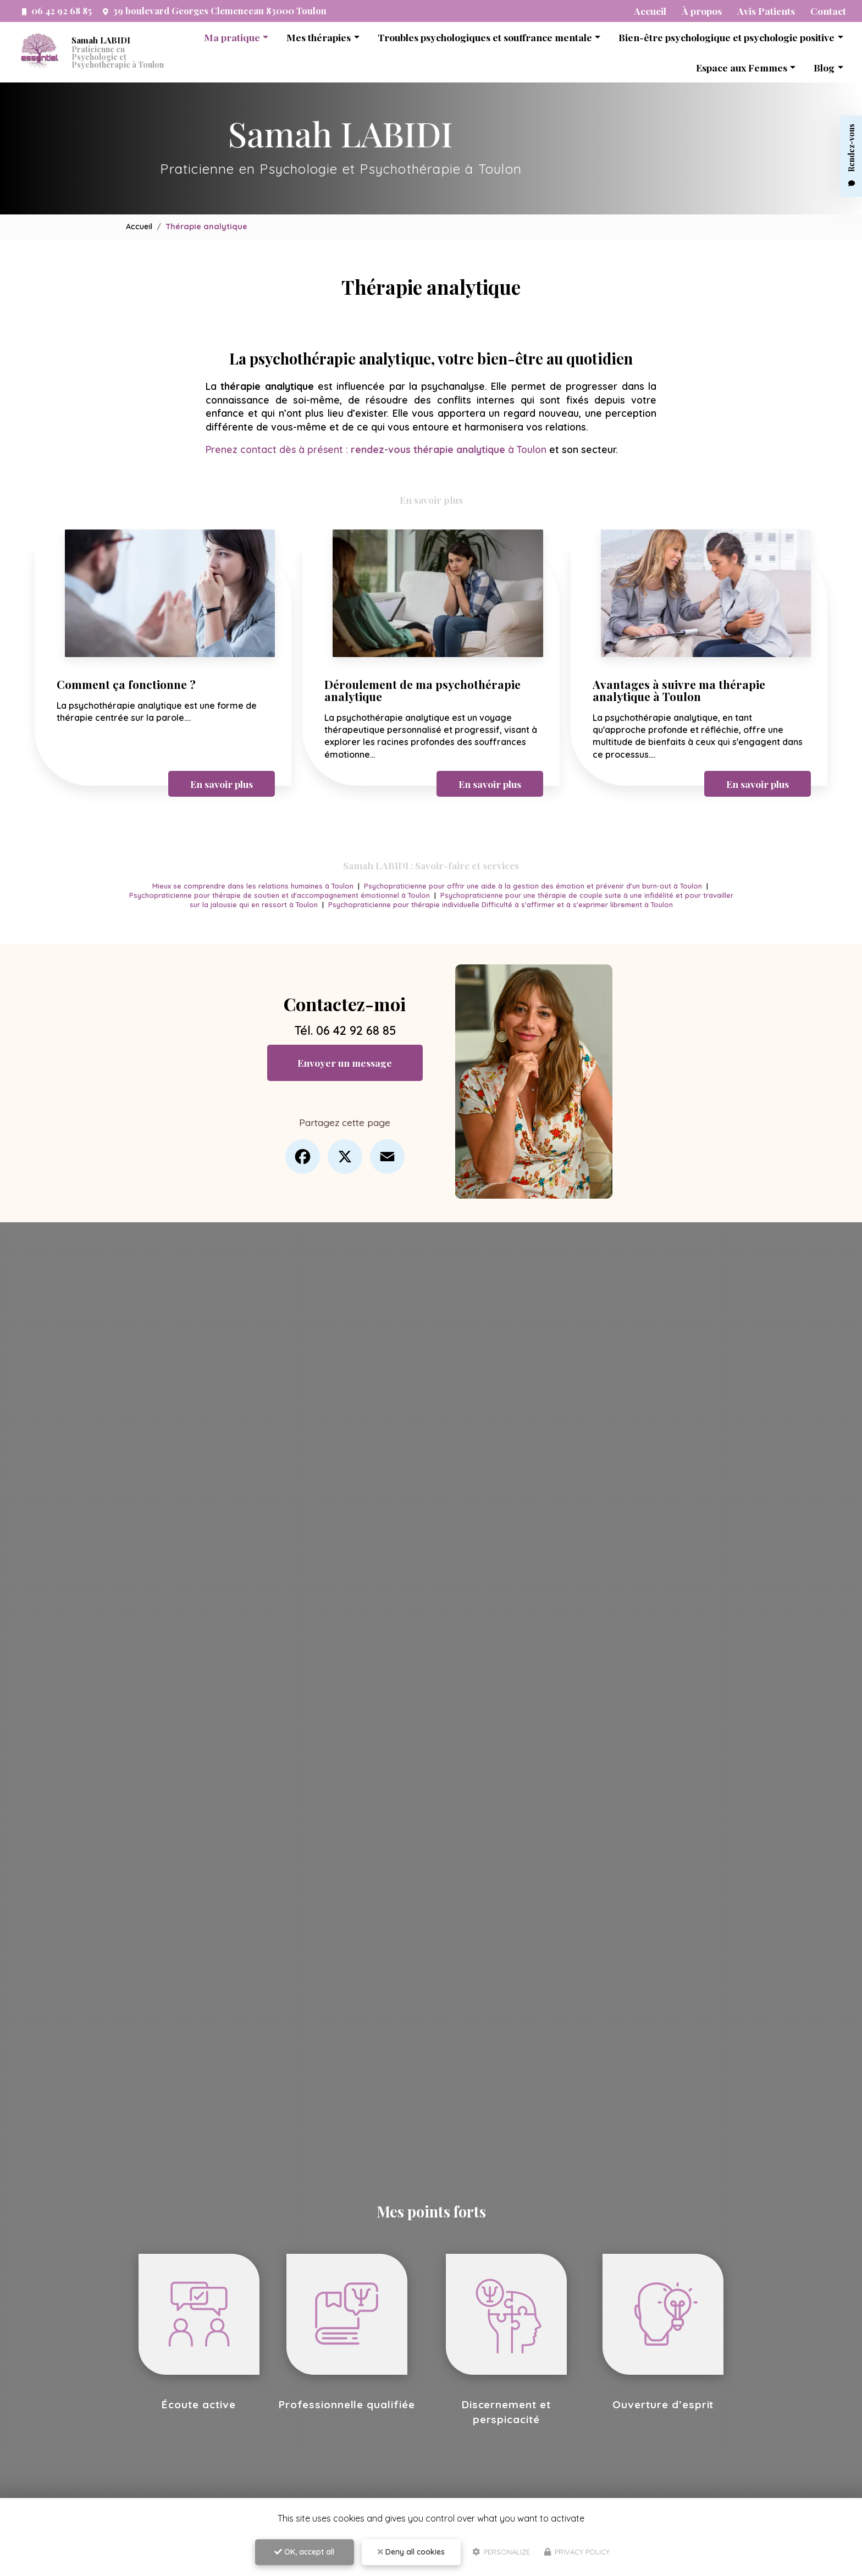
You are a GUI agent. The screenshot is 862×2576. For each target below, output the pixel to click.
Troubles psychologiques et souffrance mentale (485, 37)
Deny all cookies (411, 2552)
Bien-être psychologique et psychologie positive (726, 37)
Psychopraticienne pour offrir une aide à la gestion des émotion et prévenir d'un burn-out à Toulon (534, 884)
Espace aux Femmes (741, 67)
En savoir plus (221, 782)
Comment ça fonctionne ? (126, 683)
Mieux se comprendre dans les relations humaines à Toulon (250, 884)
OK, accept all (304, 2552)
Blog (824, 67)
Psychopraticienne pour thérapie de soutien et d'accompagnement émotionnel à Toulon (294, 893)
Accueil (139, 226)
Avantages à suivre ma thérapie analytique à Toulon (679, 689)
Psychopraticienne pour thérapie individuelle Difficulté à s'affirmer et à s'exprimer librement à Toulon (518, 902)
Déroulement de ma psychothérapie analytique (422, 689)
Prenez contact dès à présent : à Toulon (377, 449)
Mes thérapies (318, 37)
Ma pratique (232, 37)
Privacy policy (577, 2551)
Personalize (501, 2551)
